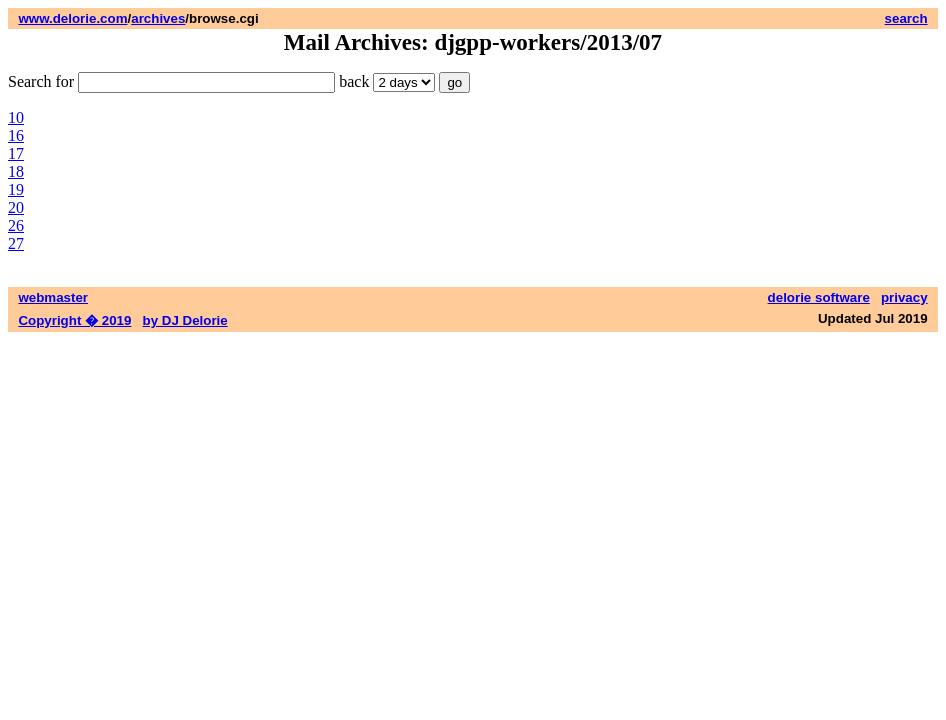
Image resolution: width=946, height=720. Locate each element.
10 (16, 117)
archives (158, 18)
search (906, 18)
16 (16, 135)
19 (16, 189)
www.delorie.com (72, 18)
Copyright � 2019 (74, 320)
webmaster (53, 297)
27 (16, 243)
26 (16, 225)
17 (16, 153)
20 (16, 207)
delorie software (819, 297)
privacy (904, 297)
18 (16, 171)
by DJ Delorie (185, 320)
